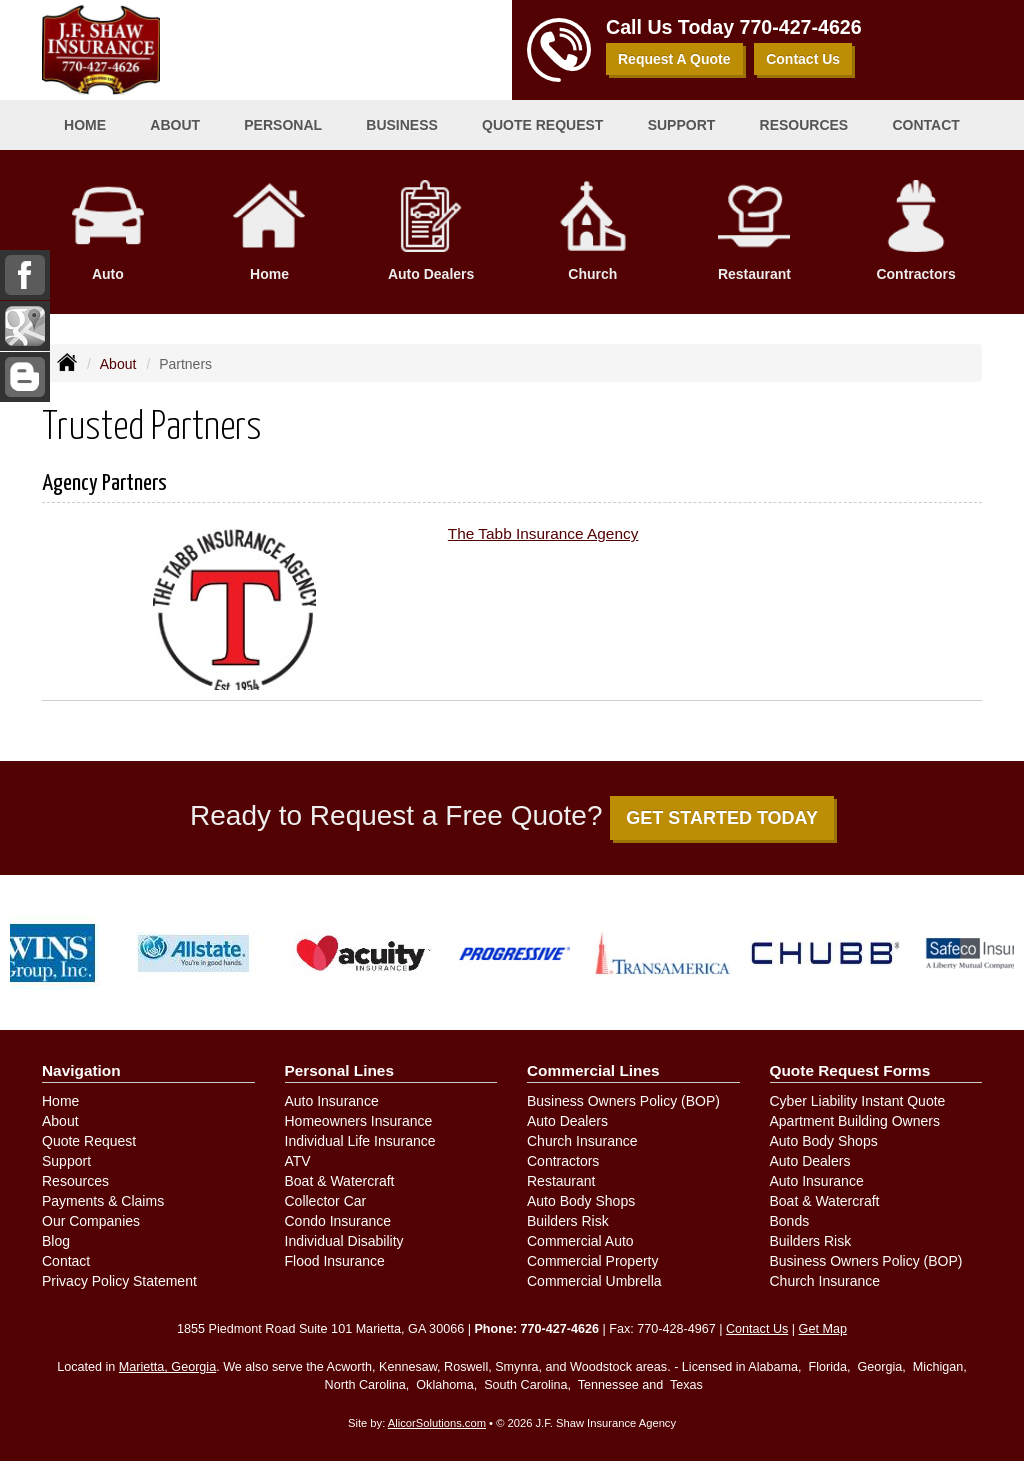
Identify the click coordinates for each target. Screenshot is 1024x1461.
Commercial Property (592, 1261)
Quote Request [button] (542, 125)
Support (66, 1161)
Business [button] (402, 125)
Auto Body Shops (581, 1201)
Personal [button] (283, 125)
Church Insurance (582, 1141)
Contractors (563, 1161)
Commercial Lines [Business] (593, 1070)
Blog (56, 1241)
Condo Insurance (338, 1221)
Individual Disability (344, 1241)
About (118, 364)
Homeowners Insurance (359, 1121)
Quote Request (89, 1141)
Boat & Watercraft (340, 1181)
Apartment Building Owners (855, 1121)
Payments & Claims (103, 1201)
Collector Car (326, 1201)
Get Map (823, 1329)
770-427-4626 (801, 27)
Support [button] (682, 125)
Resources (75, 1181)
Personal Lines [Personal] (340, 1070)
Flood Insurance (335, 1261)
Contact (925, 125)
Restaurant (561, 1181)
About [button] (175, 125)
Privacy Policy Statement (119, 1281)
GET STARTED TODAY (722, 818)
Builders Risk (568, 1221)
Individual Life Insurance (360, 1141)
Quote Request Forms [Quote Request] (850, 1070)
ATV (298, 1161)
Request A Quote (674, 59)
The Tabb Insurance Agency (543, 533)
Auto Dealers (567, 1121)
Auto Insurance (332, 1101)
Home (85, 125)
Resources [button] (804, 125)
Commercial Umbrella (594, 1281)
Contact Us (803, 59)
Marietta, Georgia (167, 1367)
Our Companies (91, 1221)
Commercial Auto (580, 1241)
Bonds (790, 1221)
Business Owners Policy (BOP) (623, 1101)
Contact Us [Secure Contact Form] (757, 1329)
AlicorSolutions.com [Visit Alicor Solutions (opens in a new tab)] (437, 1423)
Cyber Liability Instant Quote (858, 1101)
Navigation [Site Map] (81, 1070)
